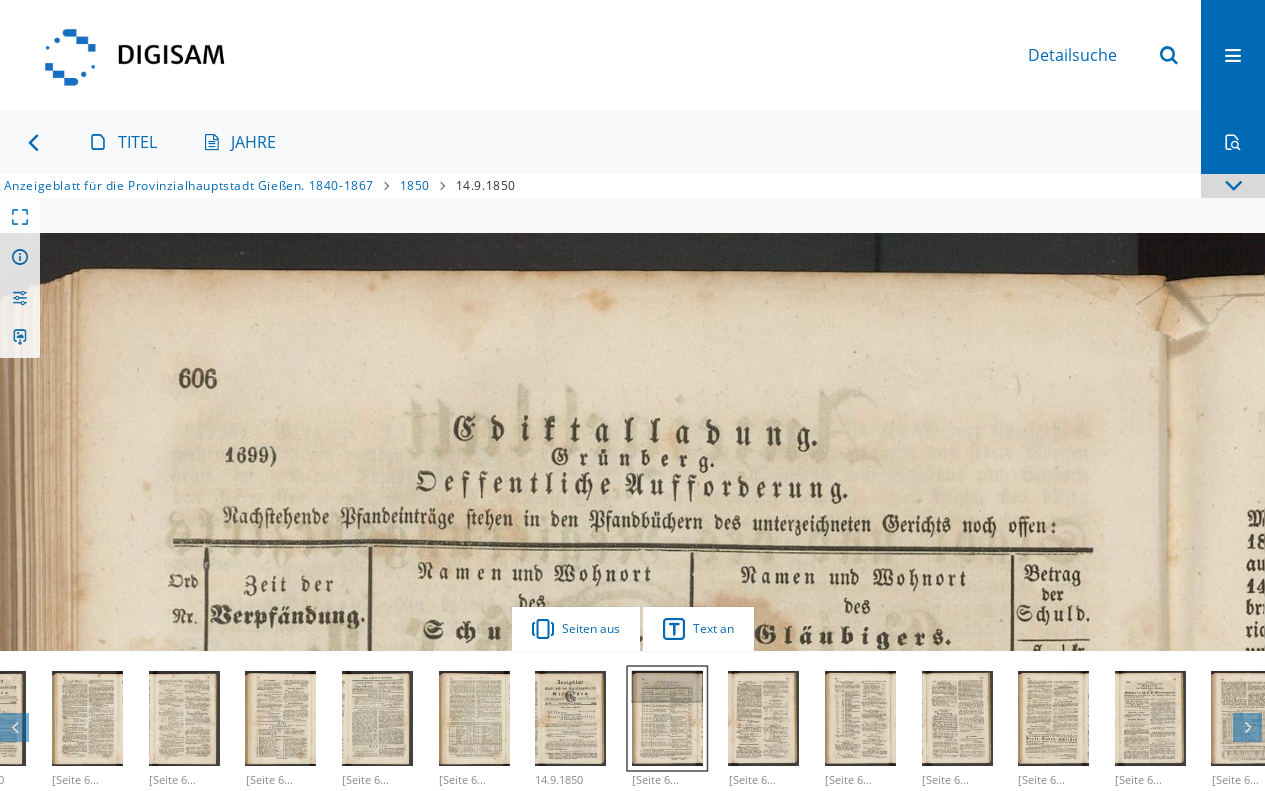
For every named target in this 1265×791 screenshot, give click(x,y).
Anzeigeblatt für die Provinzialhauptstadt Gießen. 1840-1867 (189, 185)
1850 (415, 185)
